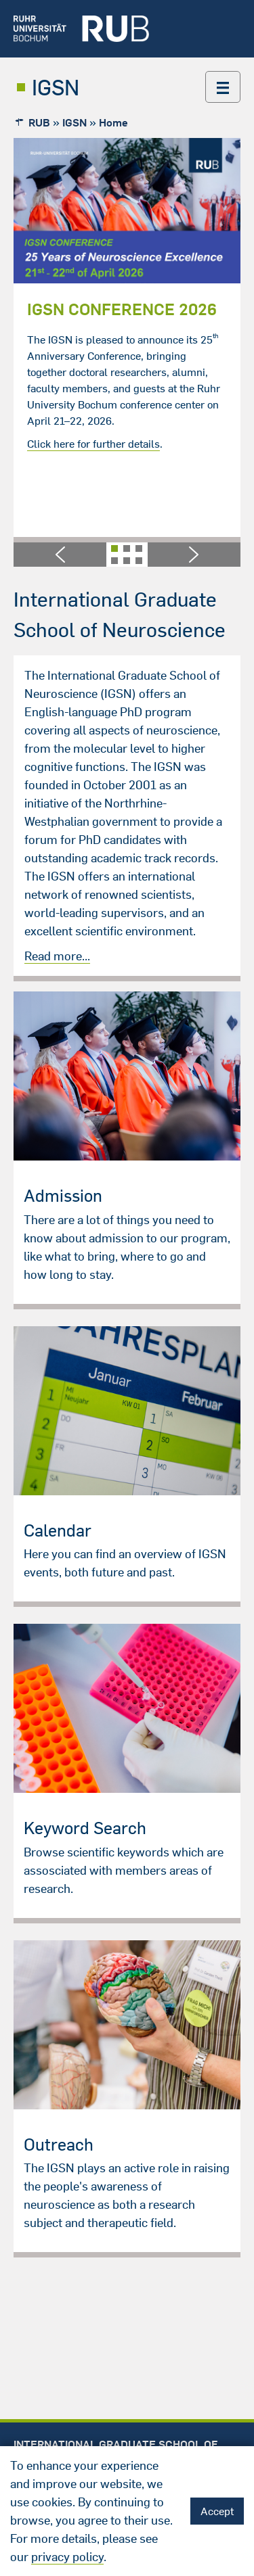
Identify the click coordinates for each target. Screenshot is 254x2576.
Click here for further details (93, 443)
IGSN (55, 87)
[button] (60, 554)
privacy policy (67, 2557)
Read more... (57, 956)
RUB (39, 122)
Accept (217, 2511)
